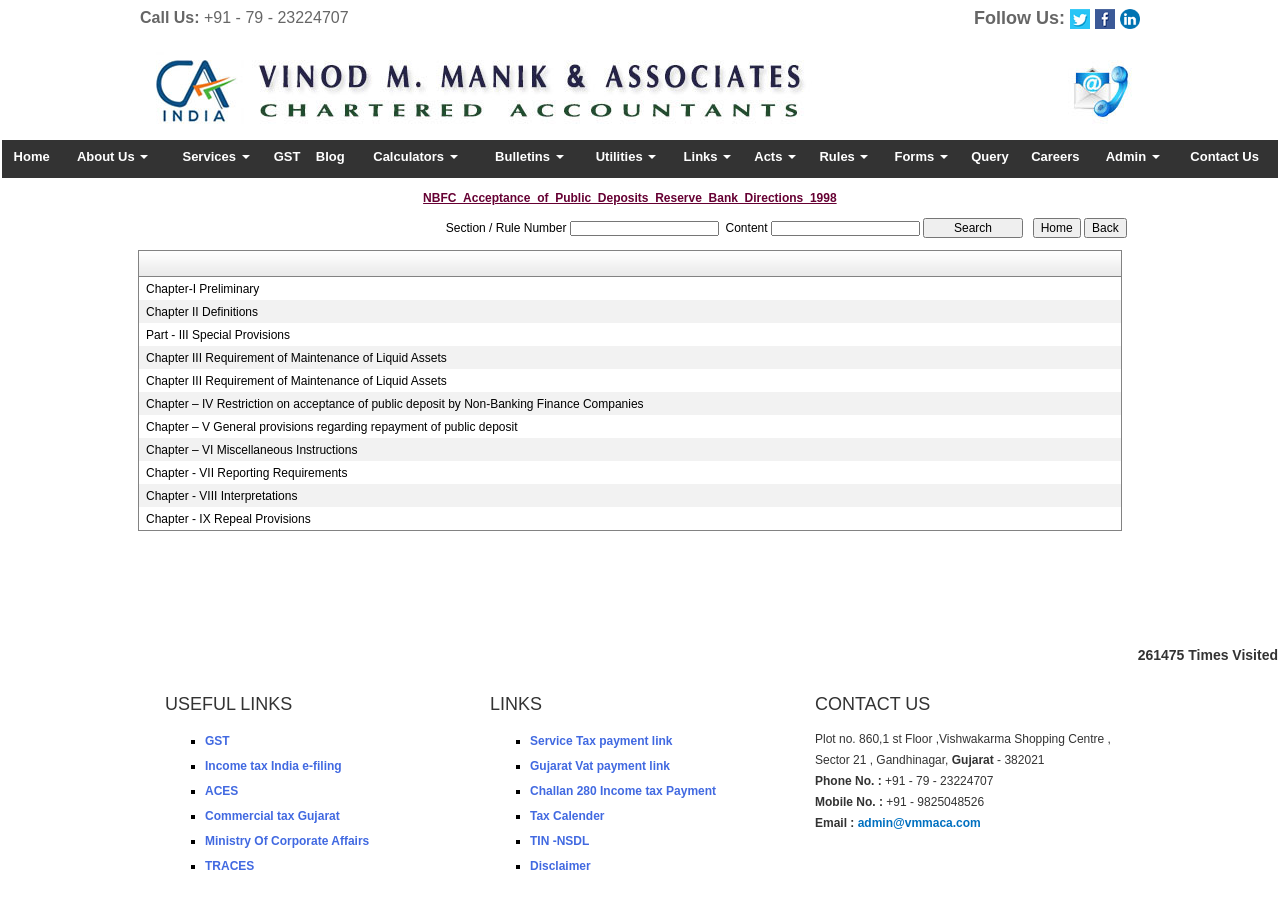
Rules (843, 156)
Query (990, 156)
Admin (1133, 156)
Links (708, 156)
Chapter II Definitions (202, 312)
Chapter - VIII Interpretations (221, 496)
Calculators (415, 156)
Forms (920, 156)
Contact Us (1224, 156)
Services (215, 156)
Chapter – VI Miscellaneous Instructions (251, 450)
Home (32, 156)
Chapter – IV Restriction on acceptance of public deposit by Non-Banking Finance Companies (395, 404)
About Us (112, 156)
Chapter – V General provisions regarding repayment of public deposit (332, 427)
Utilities (626, 156)
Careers (1055, 156)
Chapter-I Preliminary (202, 289)
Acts (775, 156)
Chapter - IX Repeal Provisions (228, 519)
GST (287, 156)
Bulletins (529, 156)
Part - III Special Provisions (218, 335)
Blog (330, 156)
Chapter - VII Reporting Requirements (246, 473)
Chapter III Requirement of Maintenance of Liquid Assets (296, 358)
